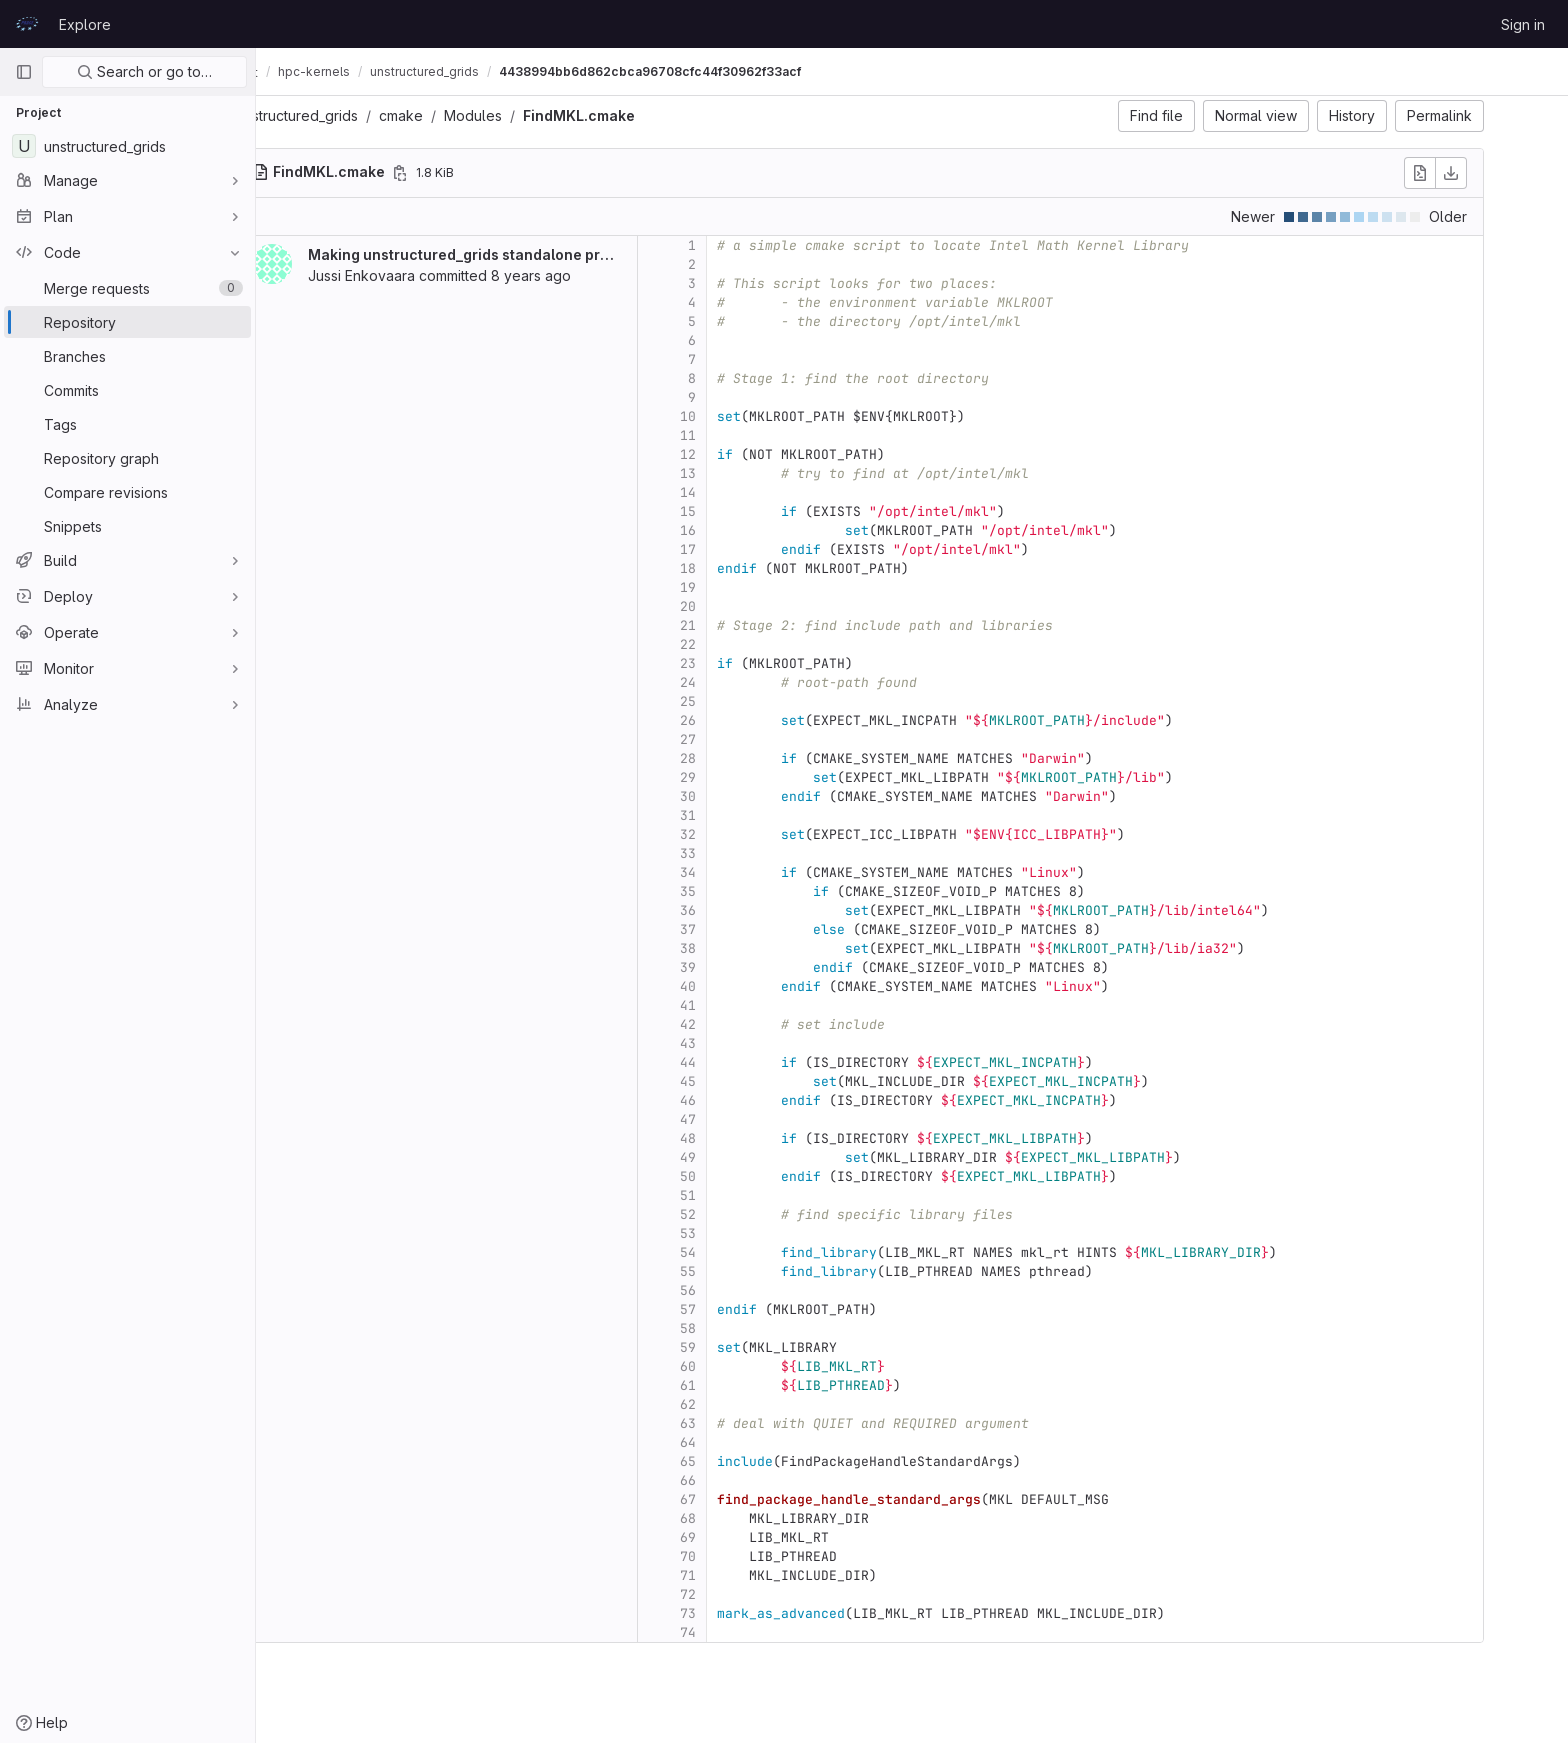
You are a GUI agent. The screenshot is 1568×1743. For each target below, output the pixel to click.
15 (740, 511)
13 (740, 473)
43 (740, 1043)
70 (740, 1556)
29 (740, 777)
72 (740, 1594)
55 (740, 1271)
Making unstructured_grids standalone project (524, 254)
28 (740, 758)
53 (740, 1233)
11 (740, 435)
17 (740, 549)
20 (740, 606)
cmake (453, 115)
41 (740, 1005)
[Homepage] (27, 24)
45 (740, 1081)
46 (740, 1100)
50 (740, 1176)
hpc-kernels (419, 71)
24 (740, 682)
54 (740, 1252)
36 (740, 910)
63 (740, 1423)
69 (740, 1537)
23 (740, 663)
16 (740, 530)
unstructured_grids (349, 115)
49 (740, 1157)
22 (740, 644)
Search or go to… (144, 71)
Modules (525, 115)
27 (740, 739)
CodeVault (321, 72)
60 (740, 1366)
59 (740, 1347)
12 (740, 454)
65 (740, 1461)
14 (740, 492)
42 (740, 1024)
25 (740, 701)
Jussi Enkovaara (413, 275)
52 (740, 1214)
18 (740, 568)
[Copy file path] (452, 173)
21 (740, 625)
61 (740, 1385)
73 (740, 1613)
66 (740, 1480)
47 (740, 1119)
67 (740, 1499)
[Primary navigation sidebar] (24, 72)
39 (740, 967)
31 (740, 815)
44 (740, 1062)
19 (740, 587)
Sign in (1523, 24)
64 (740, 1442)
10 (740, 416)
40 (740, 986)
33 (740, 853)
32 (740, 834)
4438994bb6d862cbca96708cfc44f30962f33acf (755, 71)
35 (740, 891)
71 (740, 1575)
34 (740, 872)
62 (740, 1404)
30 (740, 796)
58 (740, 1328)
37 (740, 929)
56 (740, 1290)
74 (740, 1632)
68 (740, 1518)
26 (740, 720)
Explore (85, 24)
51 (740, 1195)
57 (740, 1309)
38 (740, 948)
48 (740, 1138)
